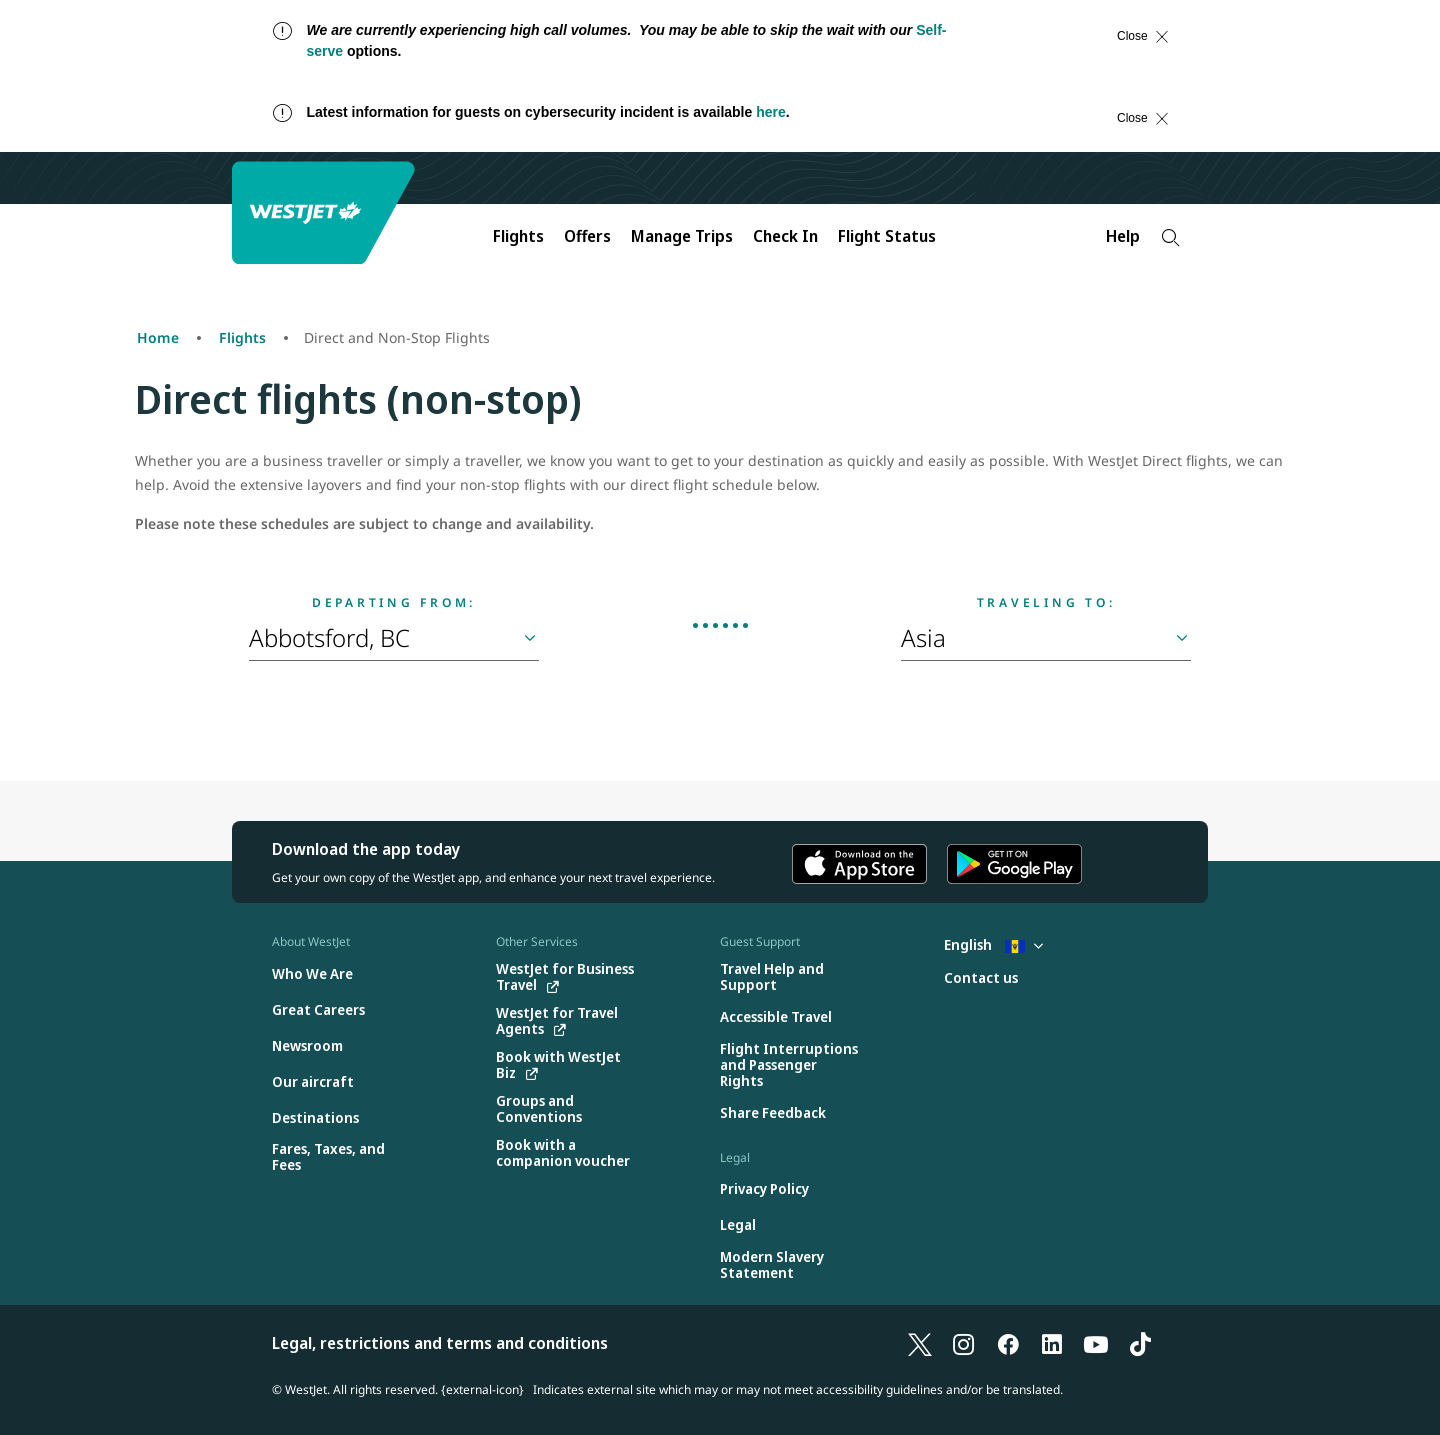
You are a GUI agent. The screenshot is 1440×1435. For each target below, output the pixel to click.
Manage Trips (682, 236)
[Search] (1170, 237)
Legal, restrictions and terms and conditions (440, 1343)
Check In (785, 236)
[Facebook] (1008, 1343)
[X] (920, 1343)
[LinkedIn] (1052, 1343)
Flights (518, 236)
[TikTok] (1140, 1343)
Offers (587, 236)
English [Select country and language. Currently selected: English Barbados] (993, 944)
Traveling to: (1046, 603)
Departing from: (394, 603)
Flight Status (887, 236)
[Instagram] (964, 1343)
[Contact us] (981, 978)
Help (1123, 236)
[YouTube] (1096, 1343)
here (771, 112)
